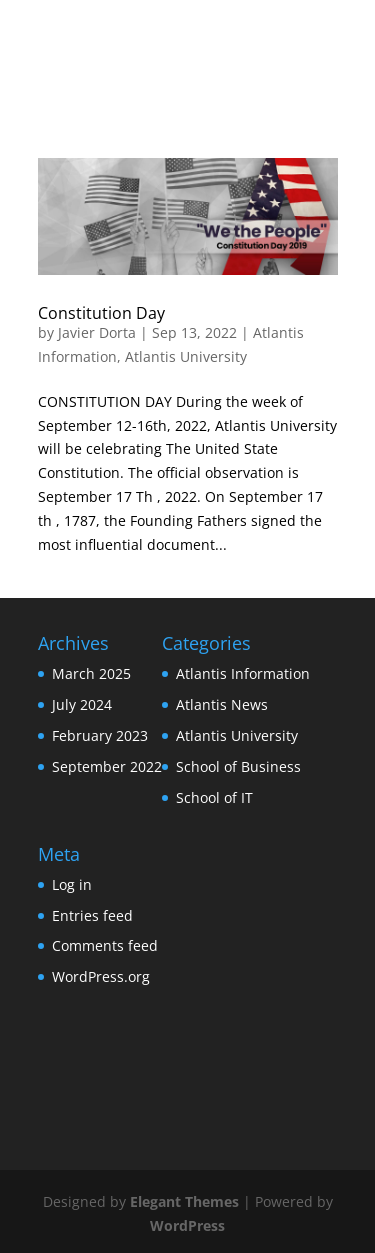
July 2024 (82, 704)
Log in (72, 884)
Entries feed (92, 915)
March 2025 (91, 673)
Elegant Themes (184, 1201)
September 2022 (107, 766)
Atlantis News (222, 704)
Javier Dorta (97, 332)
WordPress (187, 1225)
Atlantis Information (243, 673)
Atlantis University (186, 356)
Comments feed (105, 945)
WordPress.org (101, 976)
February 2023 (100, 735)
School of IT (214, 797)
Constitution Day (101, 313)
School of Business (238, 766)
